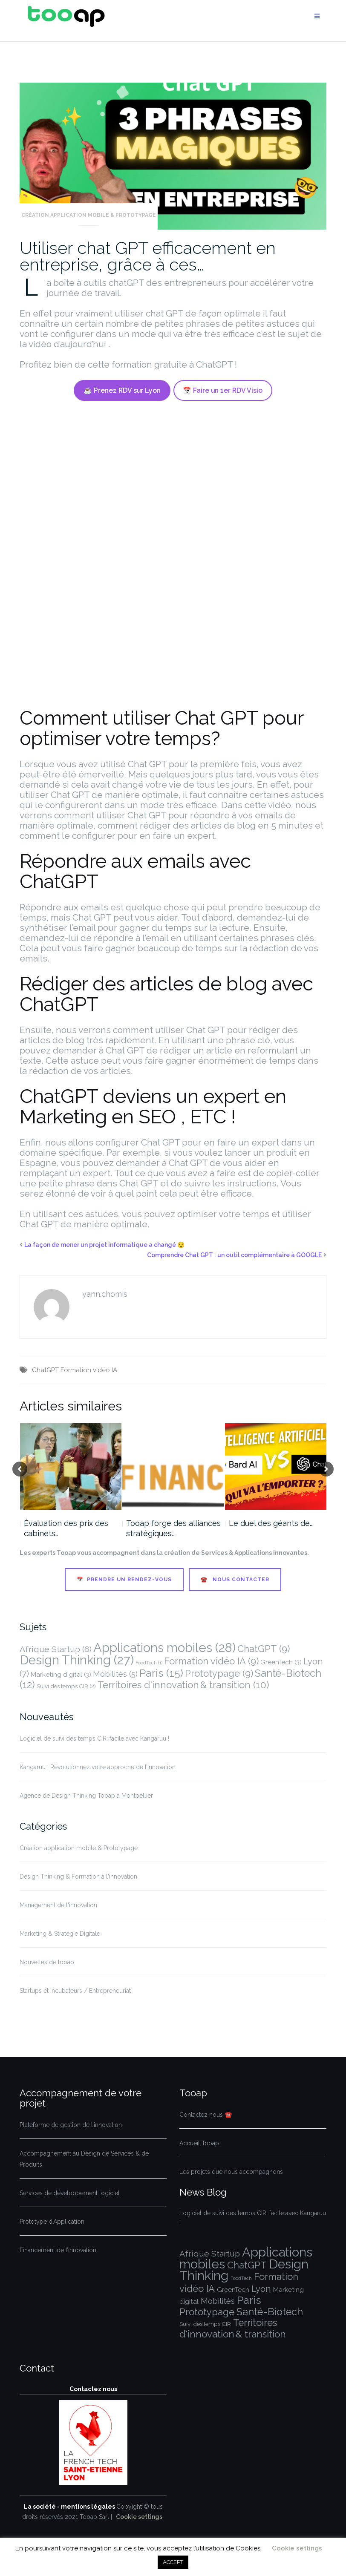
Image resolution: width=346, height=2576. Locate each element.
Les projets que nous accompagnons (231, 2171)
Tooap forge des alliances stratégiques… (173, 1528)
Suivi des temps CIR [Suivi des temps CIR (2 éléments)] (66, 1686)
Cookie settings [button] (139, 2516)
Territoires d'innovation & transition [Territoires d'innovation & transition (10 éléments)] (183, 1684)
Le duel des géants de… (271, 1523)
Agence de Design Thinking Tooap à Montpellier (86, 1795)
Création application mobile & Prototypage (88, 215)
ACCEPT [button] (173, 2562)
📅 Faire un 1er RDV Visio (222, 390)
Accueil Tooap (199, 2143)
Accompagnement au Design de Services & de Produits (84, 2159)
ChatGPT (45, 1370)
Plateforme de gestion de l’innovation (71, 2124)
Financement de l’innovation (58, 2250)
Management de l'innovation (58, 1905)
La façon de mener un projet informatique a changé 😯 (104, 1244)
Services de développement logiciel (70, 2193)
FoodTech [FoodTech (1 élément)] (149, 1662)
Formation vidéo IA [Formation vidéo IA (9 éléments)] (211, 1660)
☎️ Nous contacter (235, 1580)
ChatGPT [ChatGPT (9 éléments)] (263, 1648)
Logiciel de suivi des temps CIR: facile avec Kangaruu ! (94, 1738)
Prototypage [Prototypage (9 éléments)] (219, 1673)
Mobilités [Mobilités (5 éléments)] (115, 1673)
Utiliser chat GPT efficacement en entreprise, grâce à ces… (148, 256)
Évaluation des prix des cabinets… (66, 1528)
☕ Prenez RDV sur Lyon (122, 390)
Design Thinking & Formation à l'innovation (78, 1876)
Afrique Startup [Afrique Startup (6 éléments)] (56, 1649)
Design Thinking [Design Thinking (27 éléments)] (77, 1660)
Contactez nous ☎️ (205, 2114)
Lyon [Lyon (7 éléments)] (261, 2289)
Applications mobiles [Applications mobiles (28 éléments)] (164, 1647)
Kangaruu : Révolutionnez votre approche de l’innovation (98, 1767)
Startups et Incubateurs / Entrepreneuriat (75, 1990)
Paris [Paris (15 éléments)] (161, 1672)
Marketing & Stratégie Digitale (60, 1933)
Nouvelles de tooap (47, 1962)
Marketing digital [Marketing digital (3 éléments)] (61, 1674)
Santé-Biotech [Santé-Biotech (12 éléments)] (269, 2312)
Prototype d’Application (52, 2221)
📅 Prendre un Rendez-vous (124, 1580)
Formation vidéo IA (89, 1370)
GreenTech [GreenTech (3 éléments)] (281, 1662)
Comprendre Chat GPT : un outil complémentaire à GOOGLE (234, 1255)
